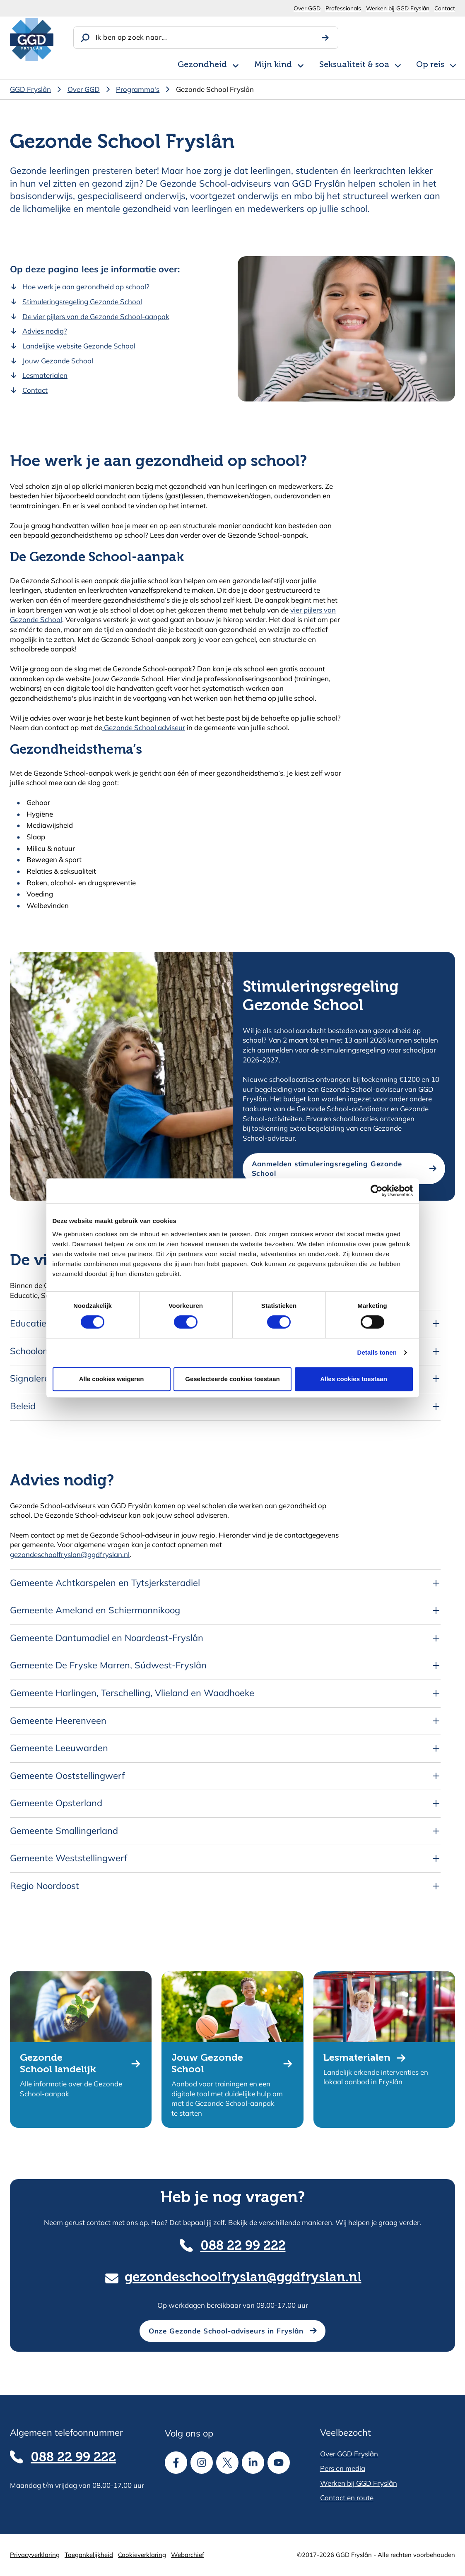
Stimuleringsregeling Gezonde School (82, 301)
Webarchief (187, 2555)
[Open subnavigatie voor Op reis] (453, 64)
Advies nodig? (44, 331)
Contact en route (346, 2497)
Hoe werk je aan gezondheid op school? (85, 286)
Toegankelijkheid (89, 2555)
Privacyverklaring (35, 2555)
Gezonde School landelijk (58, 2063)
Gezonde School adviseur (143, 727)
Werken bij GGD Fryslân (397, 8)
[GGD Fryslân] (31, 39)
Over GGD (307, 8)
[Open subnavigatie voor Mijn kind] (301, 64)
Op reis (430, 65)
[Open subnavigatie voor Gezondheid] (236, 64)
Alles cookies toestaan (353, 1378)
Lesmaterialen (44, 375)
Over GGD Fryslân (349, 2453)
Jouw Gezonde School (57, 360)
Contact (444, 8)
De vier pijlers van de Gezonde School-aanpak (95, 316)
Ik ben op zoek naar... (131, 37)
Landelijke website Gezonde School (78, 345)
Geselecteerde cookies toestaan (232, 1378)
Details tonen (377, 1352)
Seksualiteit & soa (354, 65)
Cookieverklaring (142, 2555)
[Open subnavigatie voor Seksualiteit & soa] (398, 64)
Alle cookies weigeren (111, 1378)
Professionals (343, 8)
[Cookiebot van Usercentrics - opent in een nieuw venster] (376, 1191)
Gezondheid (202, 65)
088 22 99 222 (243, 2246)
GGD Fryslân (30, 89)
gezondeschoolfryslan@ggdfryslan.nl (70, 1554)
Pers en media (342, 2468)
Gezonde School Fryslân (215, 89)
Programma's (137, 89)
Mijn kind (273, 65)
